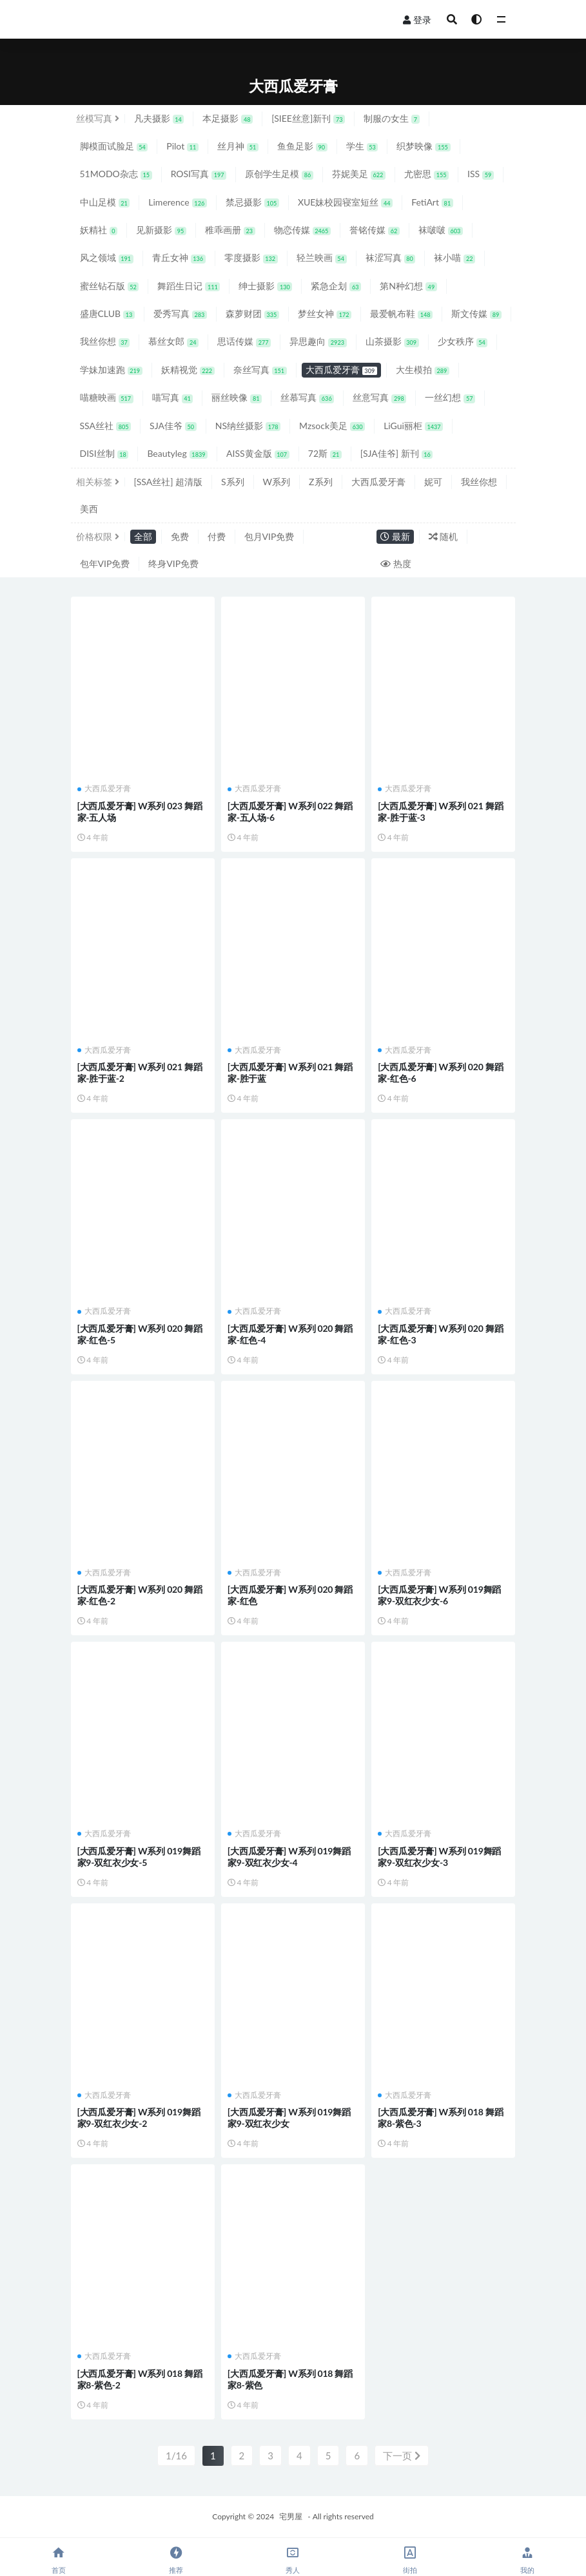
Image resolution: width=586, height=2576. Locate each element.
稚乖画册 (230, 229)
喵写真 (172, 397)
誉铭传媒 (374, 229)
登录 (417, 19)
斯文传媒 (476, 313)
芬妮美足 (359, 173)
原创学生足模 (279, 173)
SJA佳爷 (173, 425)
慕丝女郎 (173, 341)
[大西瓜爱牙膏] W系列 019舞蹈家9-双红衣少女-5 (138, 1856)
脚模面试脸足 (114, 145)
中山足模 (105, 202)
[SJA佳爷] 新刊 (396, 453)
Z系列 (320, 481)
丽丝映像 (236, 397)
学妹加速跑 (111, 369)
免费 (180, 536)
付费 (217, 536)
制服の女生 (392, 118)
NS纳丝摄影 (247, 425)
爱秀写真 (180, 313)
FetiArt (432, 202)
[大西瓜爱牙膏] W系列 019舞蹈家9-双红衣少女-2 (138, 2117)
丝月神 (238, 145)
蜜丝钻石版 (109, 285)
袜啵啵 (440, 229)
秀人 (293, 2559)
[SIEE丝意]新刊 (308, 118)
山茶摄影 (392, 341)
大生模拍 (422, 369)
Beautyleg (177, 453)
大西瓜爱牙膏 (341, 369)
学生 (362, 145)
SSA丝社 (106, 425)
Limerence (177, 202)
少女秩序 (463, 341)
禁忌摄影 (252, 202)
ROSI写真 (198, 173)
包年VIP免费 (105, 563)
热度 (395, 563)
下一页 (401, 2455)
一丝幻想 (450, 397)
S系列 (232, 481)
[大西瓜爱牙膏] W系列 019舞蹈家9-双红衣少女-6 (439, 1595)
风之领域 (106, 257)
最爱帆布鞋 (401, 313)
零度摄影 (251, 257)
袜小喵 (454, 257)
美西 (89, 508)
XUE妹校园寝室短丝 (345, 202)
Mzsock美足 (332, 425)
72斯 (325, 453)
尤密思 (426, 173)
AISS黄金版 (257, 453)
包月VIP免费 (269, 536)
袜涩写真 (391, 257)
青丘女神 (179, 257)
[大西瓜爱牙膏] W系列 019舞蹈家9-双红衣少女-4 (289, 1856)
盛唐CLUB (107, 313)
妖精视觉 (188, 369)
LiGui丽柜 (413, 425)
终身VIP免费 (173, 563)
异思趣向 (317, 341)
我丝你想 (105, 341)
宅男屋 (290, 2516)
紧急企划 (336, 285)
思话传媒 (244, 341)
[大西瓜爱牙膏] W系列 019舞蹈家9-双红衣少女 (289, 2117)
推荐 (176, 2559)
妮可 (433, 481)
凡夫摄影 (159, 118)
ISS (480, 173)
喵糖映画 (106, 397)
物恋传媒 (302, 229)
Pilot (182, 145)
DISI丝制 (104, 453)
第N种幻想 (408, 285)
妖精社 (99, 229)
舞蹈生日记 (188, 285)
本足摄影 (227, 118)
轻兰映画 (322, 257)
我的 (527, 2559)
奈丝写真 (260, 369)
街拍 (410, 2559)
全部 (143, 536)
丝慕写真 (307, 397)
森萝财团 (252, 313)
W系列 (277, 481)
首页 (58, 2559)
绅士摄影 (265, 285)
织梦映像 (423, 145)
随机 (443, 536)
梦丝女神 (324, 313)
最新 (395, 536)
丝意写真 (379, 397)
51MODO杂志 (116, 173)
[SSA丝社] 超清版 (168, 481)
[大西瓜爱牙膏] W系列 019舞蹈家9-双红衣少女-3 (439, 1856)
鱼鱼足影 (302, 145)
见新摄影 (161, 229)
